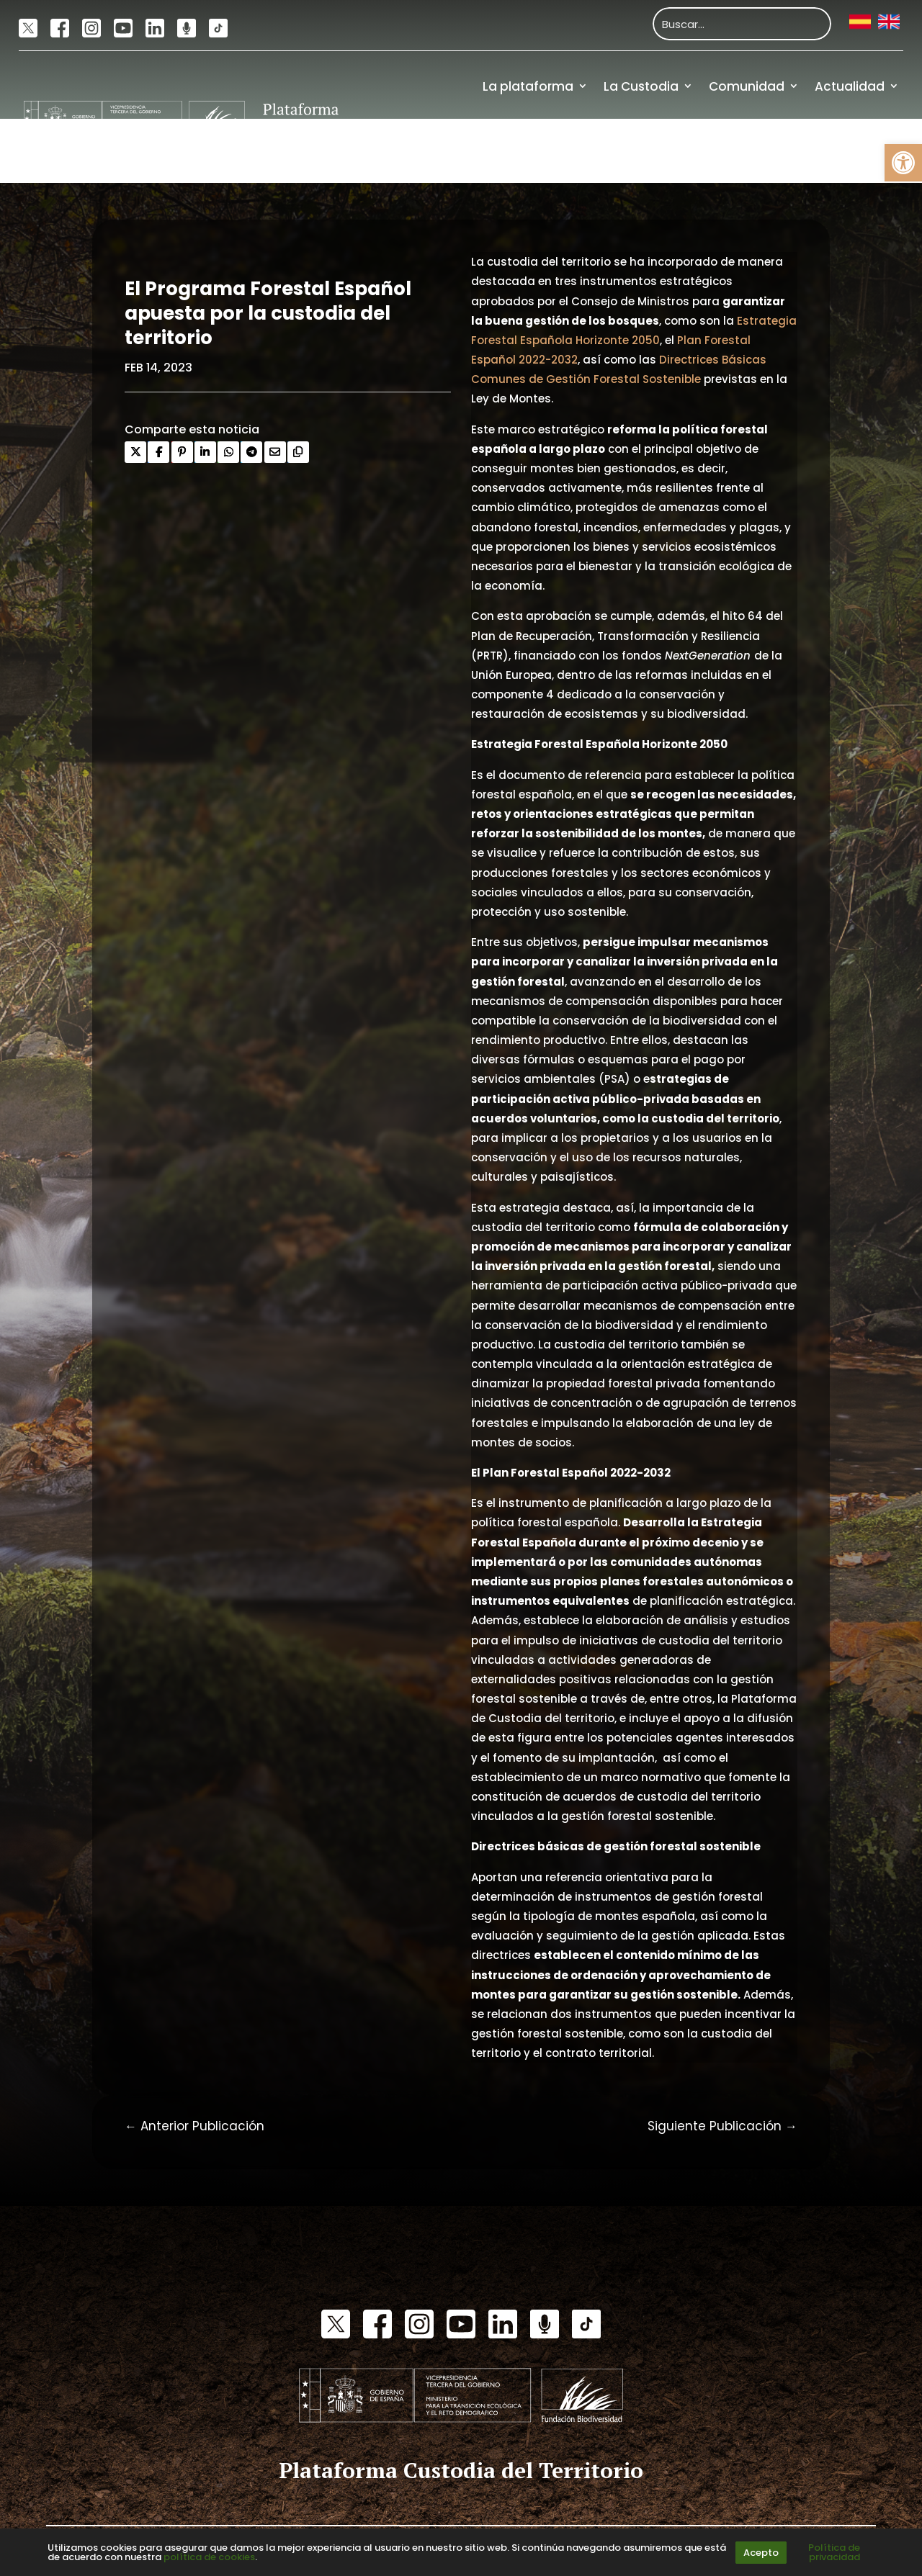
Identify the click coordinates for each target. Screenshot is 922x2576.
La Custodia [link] (641, 86)
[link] (903, 162)
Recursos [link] (774, 150)
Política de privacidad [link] (834, 2552)
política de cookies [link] (209, 2557)
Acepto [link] (761, 2552)
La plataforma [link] (528, 86)
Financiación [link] (858, 150)
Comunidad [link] (746, 86)
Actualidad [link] (850, 86)
